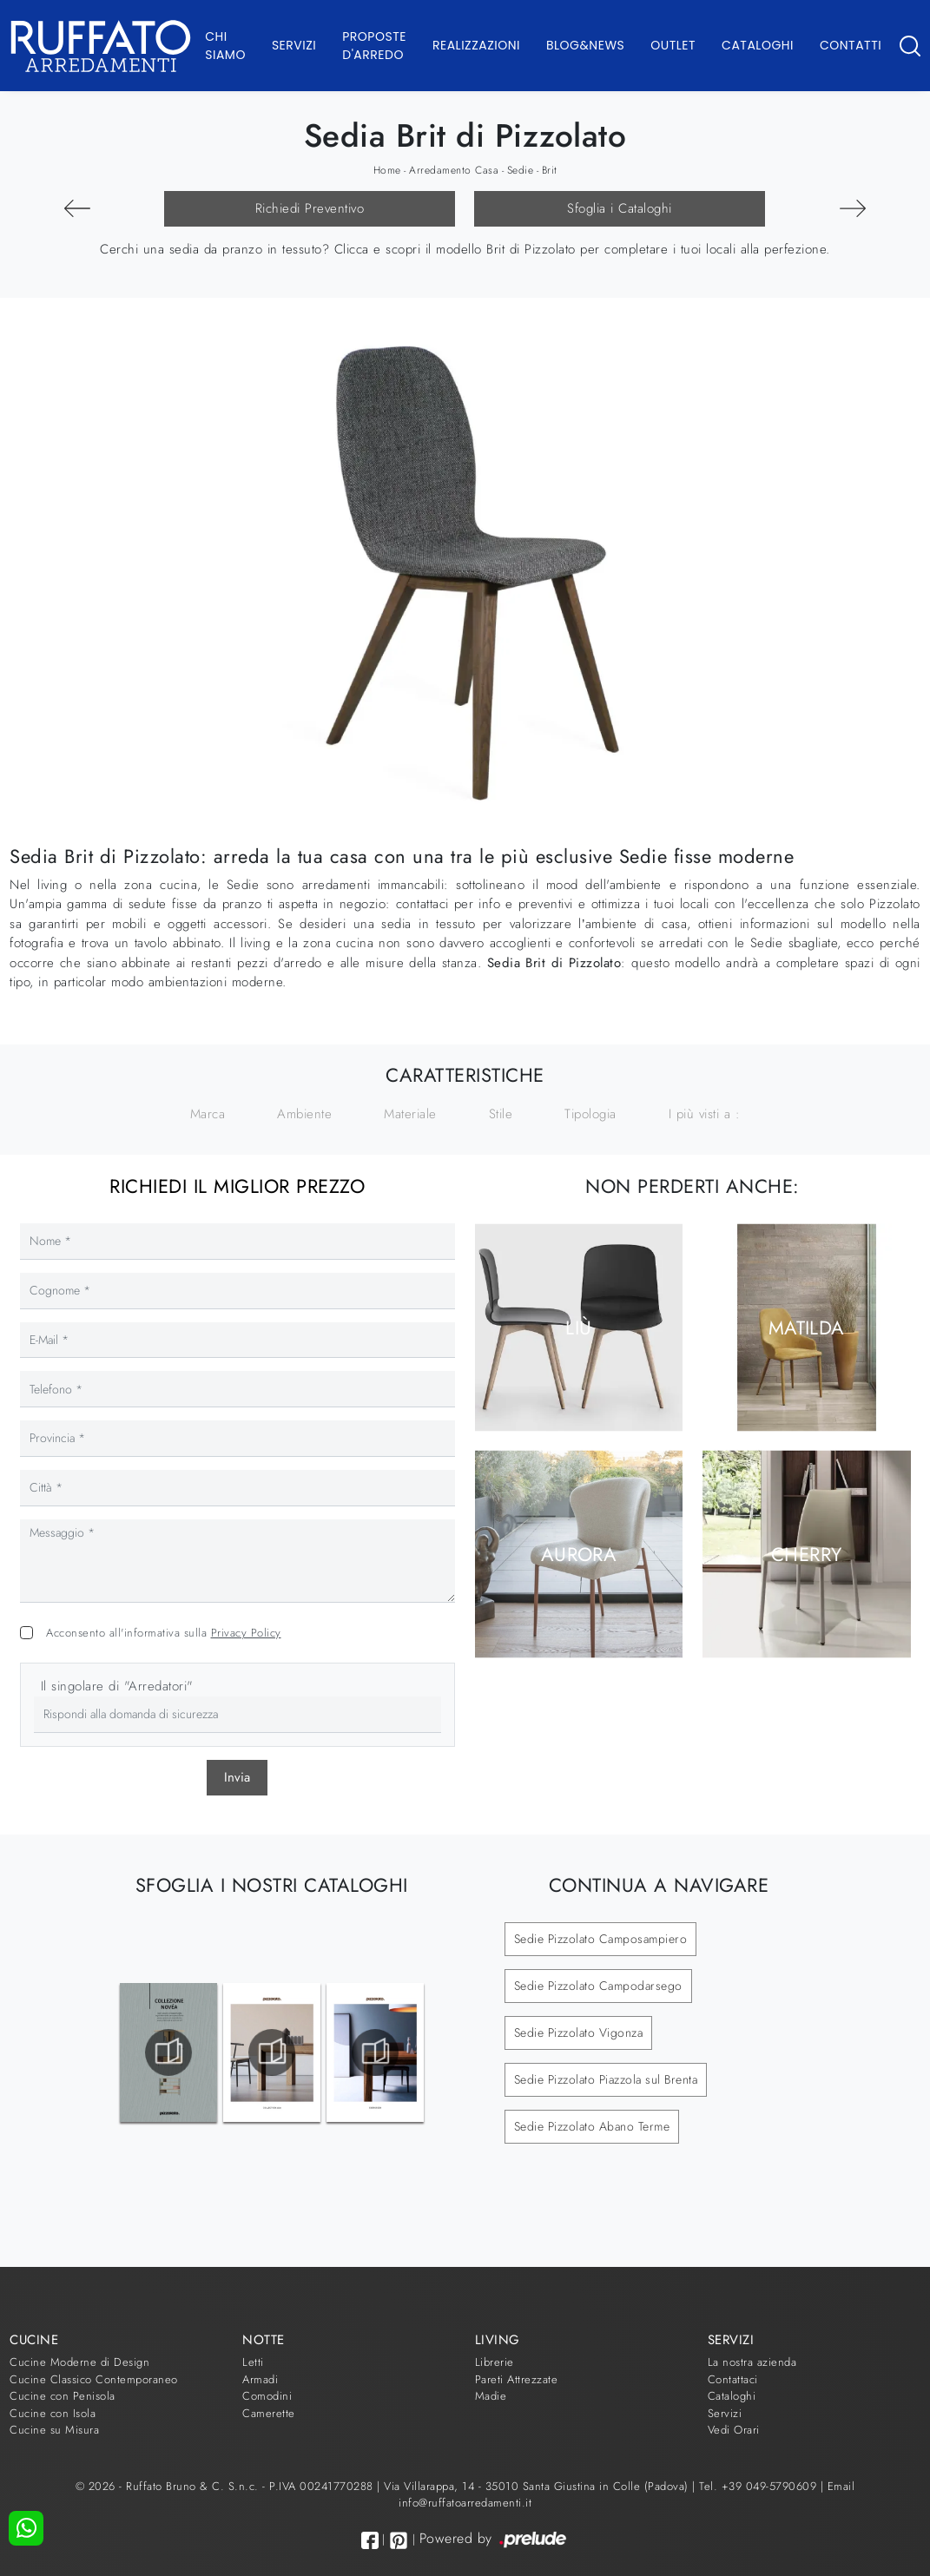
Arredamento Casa (453, 170)
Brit (549, 170)
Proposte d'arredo (374, 45)
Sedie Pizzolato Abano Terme (592, 2126)
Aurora (579, 1554)
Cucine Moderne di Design (79, 2362)
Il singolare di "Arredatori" (117, 1686)
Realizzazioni (476, 45)
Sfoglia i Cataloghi (619, 208)
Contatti (850, 45)
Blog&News (585, 45)
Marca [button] (208, 1113)
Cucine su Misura (54, 2429)
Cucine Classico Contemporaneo (94, 2379)
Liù (578, 1327)
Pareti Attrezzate (516, 2379)
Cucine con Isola (53, 2413)
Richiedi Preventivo (310, 208)
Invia (237, 1777)
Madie (491, 2396)
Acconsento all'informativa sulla (163, 1632)
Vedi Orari (734, 2429)
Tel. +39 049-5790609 (760, 2486)
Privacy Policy (246, 1632)
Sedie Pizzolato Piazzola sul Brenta (606, 2079)
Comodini (267, 2396)
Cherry (806, 1554)
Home (387, 170)
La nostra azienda (752, 2362)
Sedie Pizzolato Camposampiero (601, 1938)
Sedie (520, 170)
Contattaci (733, 2379)
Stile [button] (501, 1113)
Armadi (260, 2379)
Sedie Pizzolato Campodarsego (598, 1985)
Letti (253, 2362)
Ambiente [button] (304, 1113)
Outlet (673, 45)
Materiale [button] (410, 1113)
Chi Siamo (225, 45)
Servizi (294, 45)
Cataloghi (758, 45)
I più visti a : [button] (705, 1113)
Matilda (806, 1327)
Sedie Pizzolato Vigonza (578, 2032)
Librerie (494, 2362)
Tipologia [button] (590, 1113)
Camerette (268, 2413)
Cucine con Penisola (62, 2396)
